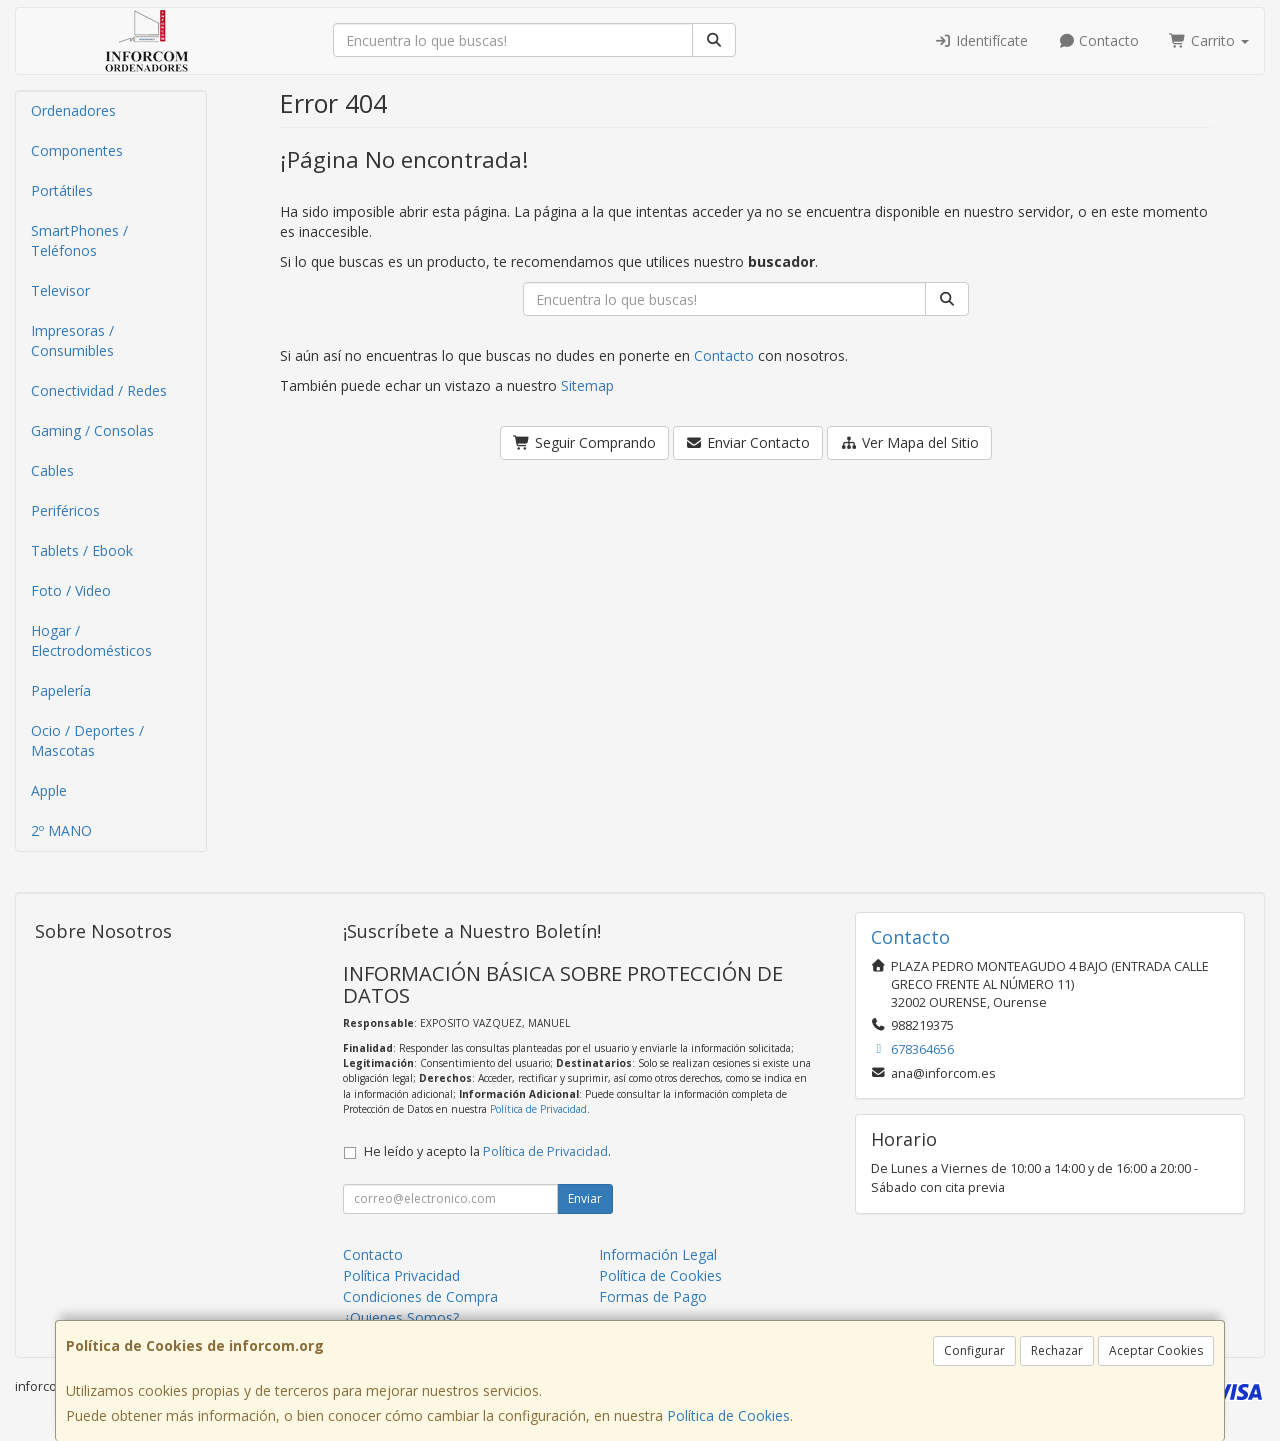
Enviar (585, 1198)
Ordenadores (73, 110)
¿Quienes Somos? (401, 1317)
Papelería (61, 690)
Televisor (60, 290)
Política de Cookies (728, 1415)
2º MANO (61, 830)
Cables (52, 470)
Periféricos (65, 510)
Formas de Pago (653, 1296)
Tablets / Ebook (82, 550)
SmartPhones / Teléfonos (79, 240)
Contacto (1099, 40)
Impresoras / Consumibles (72, 340)
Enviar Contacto (748, 442)
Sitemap (587, 385)
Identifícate (981, 40)
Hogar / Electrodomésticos (91, 640)
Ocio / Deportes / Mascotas (87, 740)
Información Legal (658, 1254)
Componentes (77, 150)
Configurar (974, 1350)
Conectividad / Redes (99, 390)
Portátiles (62, 190)
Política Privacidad (401, 1275)
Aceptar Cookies (1156, 1350)
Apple (49, 790)
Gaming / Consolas (92, 430)
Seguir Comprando (584, 442)
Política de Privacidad (538, 1109)
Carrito (1209, 40)
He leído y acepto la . (487, 1151)
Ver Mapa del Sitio (909, 442)
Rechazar (1057, 1350)
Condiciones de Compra (420, 1296)
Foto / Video (71, 590)
